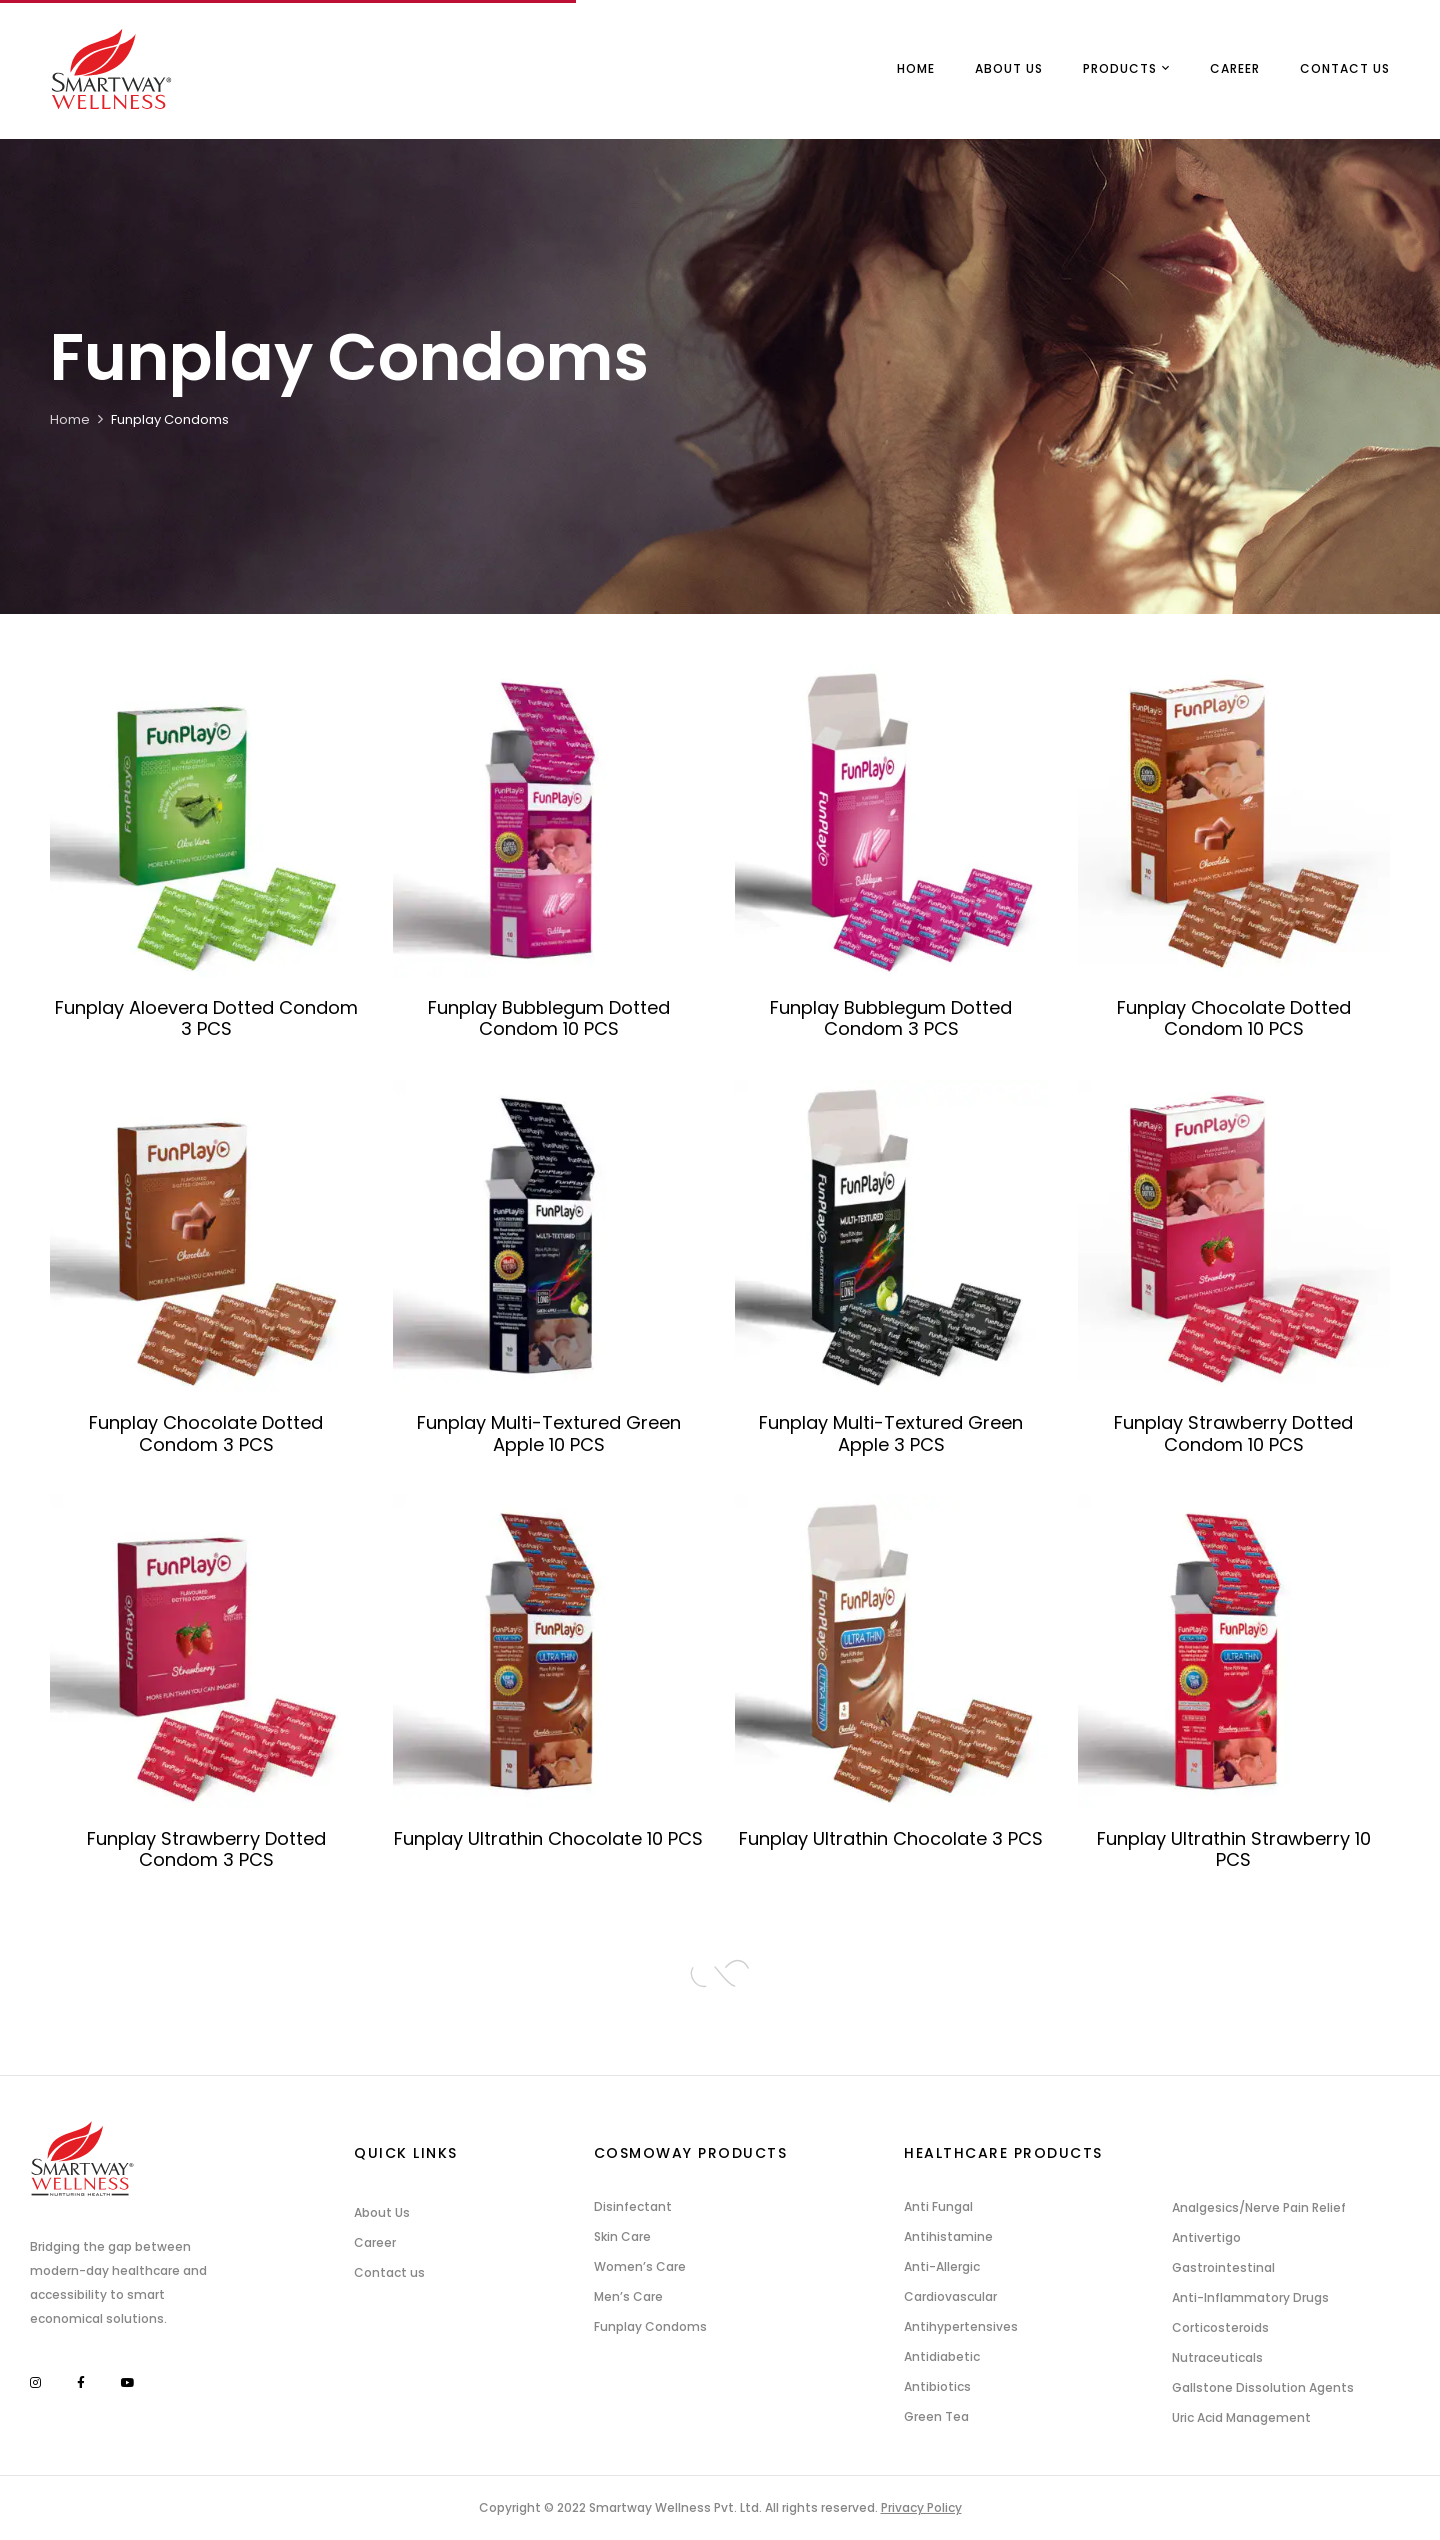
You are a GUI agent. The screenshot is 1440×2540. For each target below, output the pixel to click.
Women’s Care (640, 2266)
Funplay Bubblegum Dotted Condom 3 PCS (891, 1018)
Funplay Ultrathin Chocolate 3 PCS (891, 1838)
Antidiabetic (942, 2356)
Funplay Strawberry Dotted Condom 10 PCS (1233, 1433)
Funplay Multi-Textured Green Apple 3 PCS (891, 1433)
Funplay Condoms (650, 2326)
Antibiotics (937, 2386)
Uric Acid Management (1241, 2417)
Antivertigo (1206, 2237)
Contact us (389, 2272)
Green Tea (936, 2416)
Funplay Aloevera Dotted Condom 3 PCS (206, 1018)
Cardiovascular (950, 2296)
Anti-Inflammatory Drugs (1250, 2297)
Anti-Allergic (942, 2266)
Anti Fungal (938, 2206)
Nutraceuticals (1217, 2357)
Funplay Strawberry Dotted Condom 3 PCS (206, 1849)
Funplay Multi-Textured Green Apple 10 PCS (549, 1433)
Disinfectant (633, 2206)
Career (375, 2242)
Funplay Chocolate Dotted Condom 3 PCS (206, 1433)
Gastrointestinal (1223, 2267)
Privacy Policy (921, 2507)
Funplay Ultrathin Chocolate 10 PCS (548, 1838)
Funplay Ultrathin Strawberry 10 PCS (1234, 1849)
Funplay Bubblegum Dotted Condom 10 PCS (549, 1018)
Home (70, 419)
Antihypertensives (961, 2326)
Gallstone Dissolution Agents (1263, 2387)
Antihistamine (948, 2236)
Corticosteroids (1220, 2327)
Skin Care (622, 2236)
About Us (382, 2212)
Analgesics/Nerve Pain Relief (1259, 2207)
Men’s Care (628, 2296)
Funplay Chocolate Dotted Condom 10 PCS (1234, 1018)
